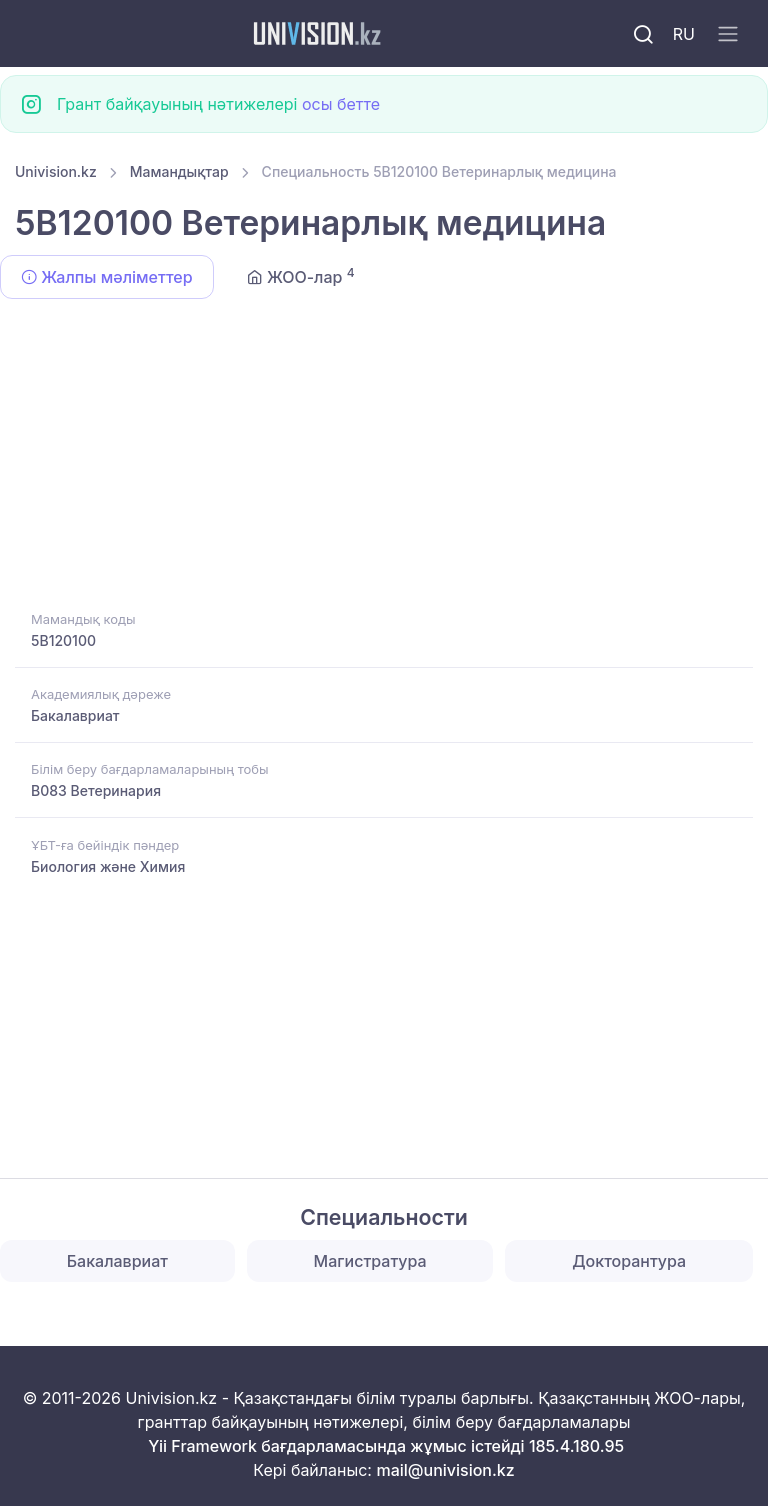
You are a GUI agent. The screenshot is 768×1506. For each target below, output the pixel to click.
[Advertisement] (384, 458)
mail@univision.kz (445, 1470)
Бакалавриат (75, 715)
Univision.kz (56, 171)
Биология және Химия (108, 866)
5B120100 (63, 640)
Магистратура (370, 1261)
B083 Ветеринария (96, 790)
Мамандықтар (179, 171)
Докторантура (629, 1261)
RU (684, 34)
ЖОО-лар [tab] (301, 276)
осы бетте (341, 104)
